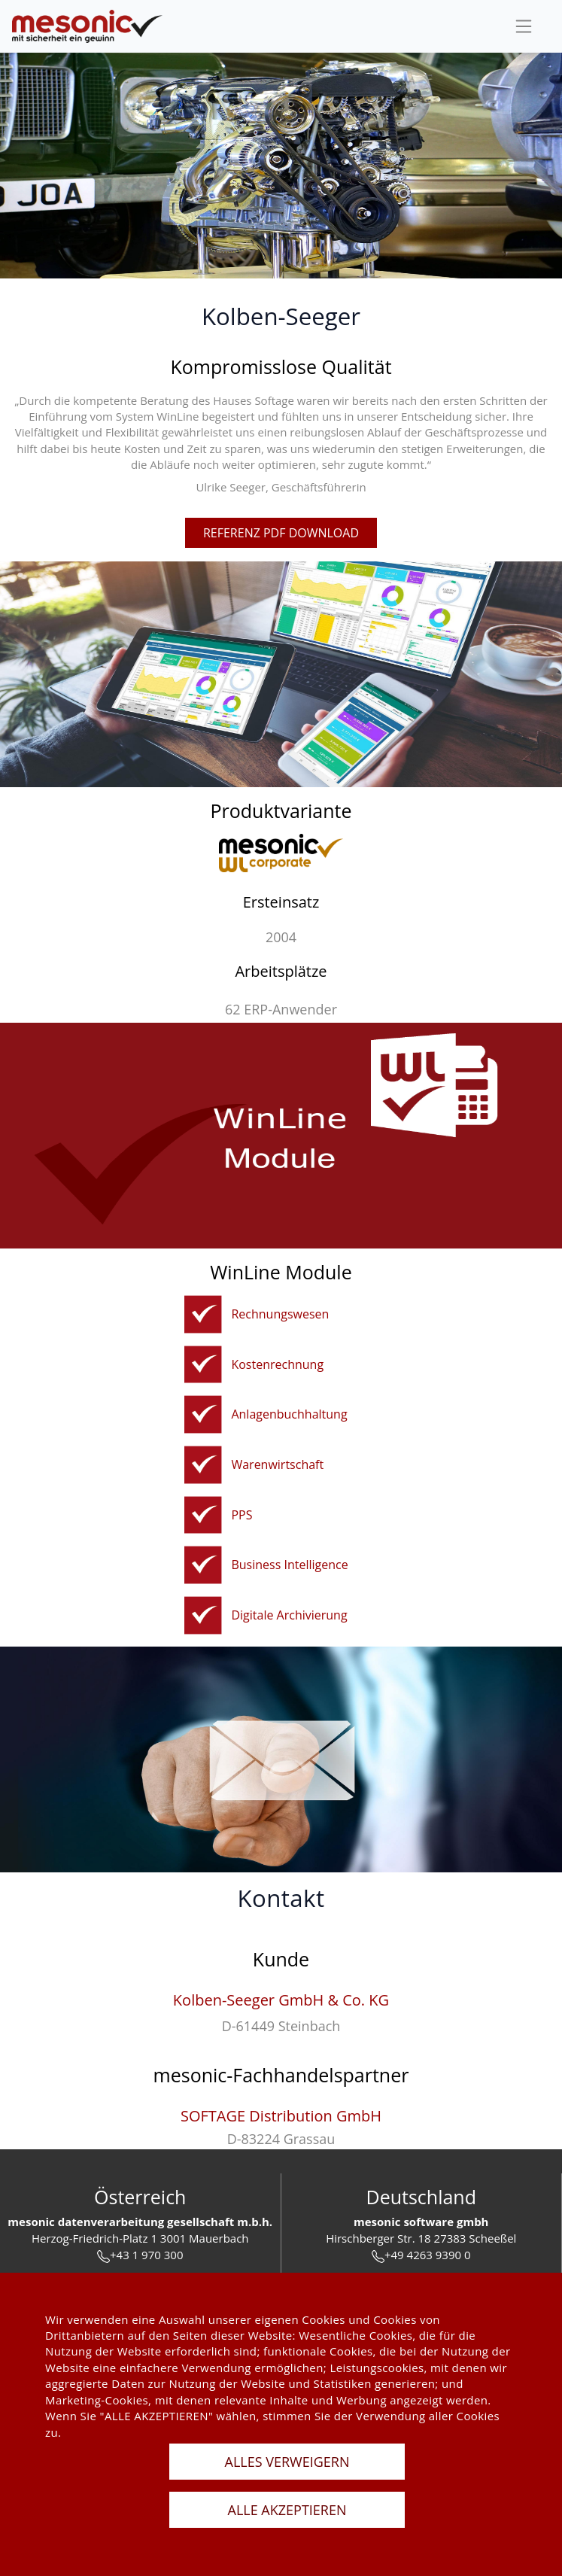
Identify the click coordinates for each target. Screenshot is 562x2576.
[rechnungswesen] (203, 1314)
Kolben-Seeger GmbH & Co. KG (281, 2000)
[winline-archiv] (203, 1615)
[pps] (203, 1515)
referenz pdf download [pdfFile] (281, 533)
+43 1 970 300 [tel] (140, 2255)
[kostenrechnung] (203, 1365)
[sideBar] (523, 26)
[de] (87, 27)
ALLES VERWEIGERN (287, 2462)
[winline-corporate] (281, 853)
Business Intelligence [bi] (289, 1564)
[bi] (203, 1565)
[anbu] (203, 1414)
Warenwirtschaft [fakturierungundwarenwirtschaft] (277, 1464)
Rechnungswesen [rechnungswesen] (280, 1314)
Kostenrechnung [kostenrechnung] (277, 1364)
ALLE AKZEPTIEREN (287, 2510)
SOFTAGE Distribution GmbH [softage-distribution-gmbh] (281, 2116)
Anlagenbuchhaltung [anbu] (289, 1414)
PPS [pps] (241, 1515)
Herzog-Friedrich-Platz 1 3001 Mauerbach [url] (140, 2238)
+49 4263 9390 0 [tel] (421, 2255)
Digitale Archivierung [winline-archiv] (289, 1615)
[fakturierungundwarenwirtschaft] (203, 1465)
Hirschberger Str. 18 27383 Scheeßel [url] (421, 2238)
